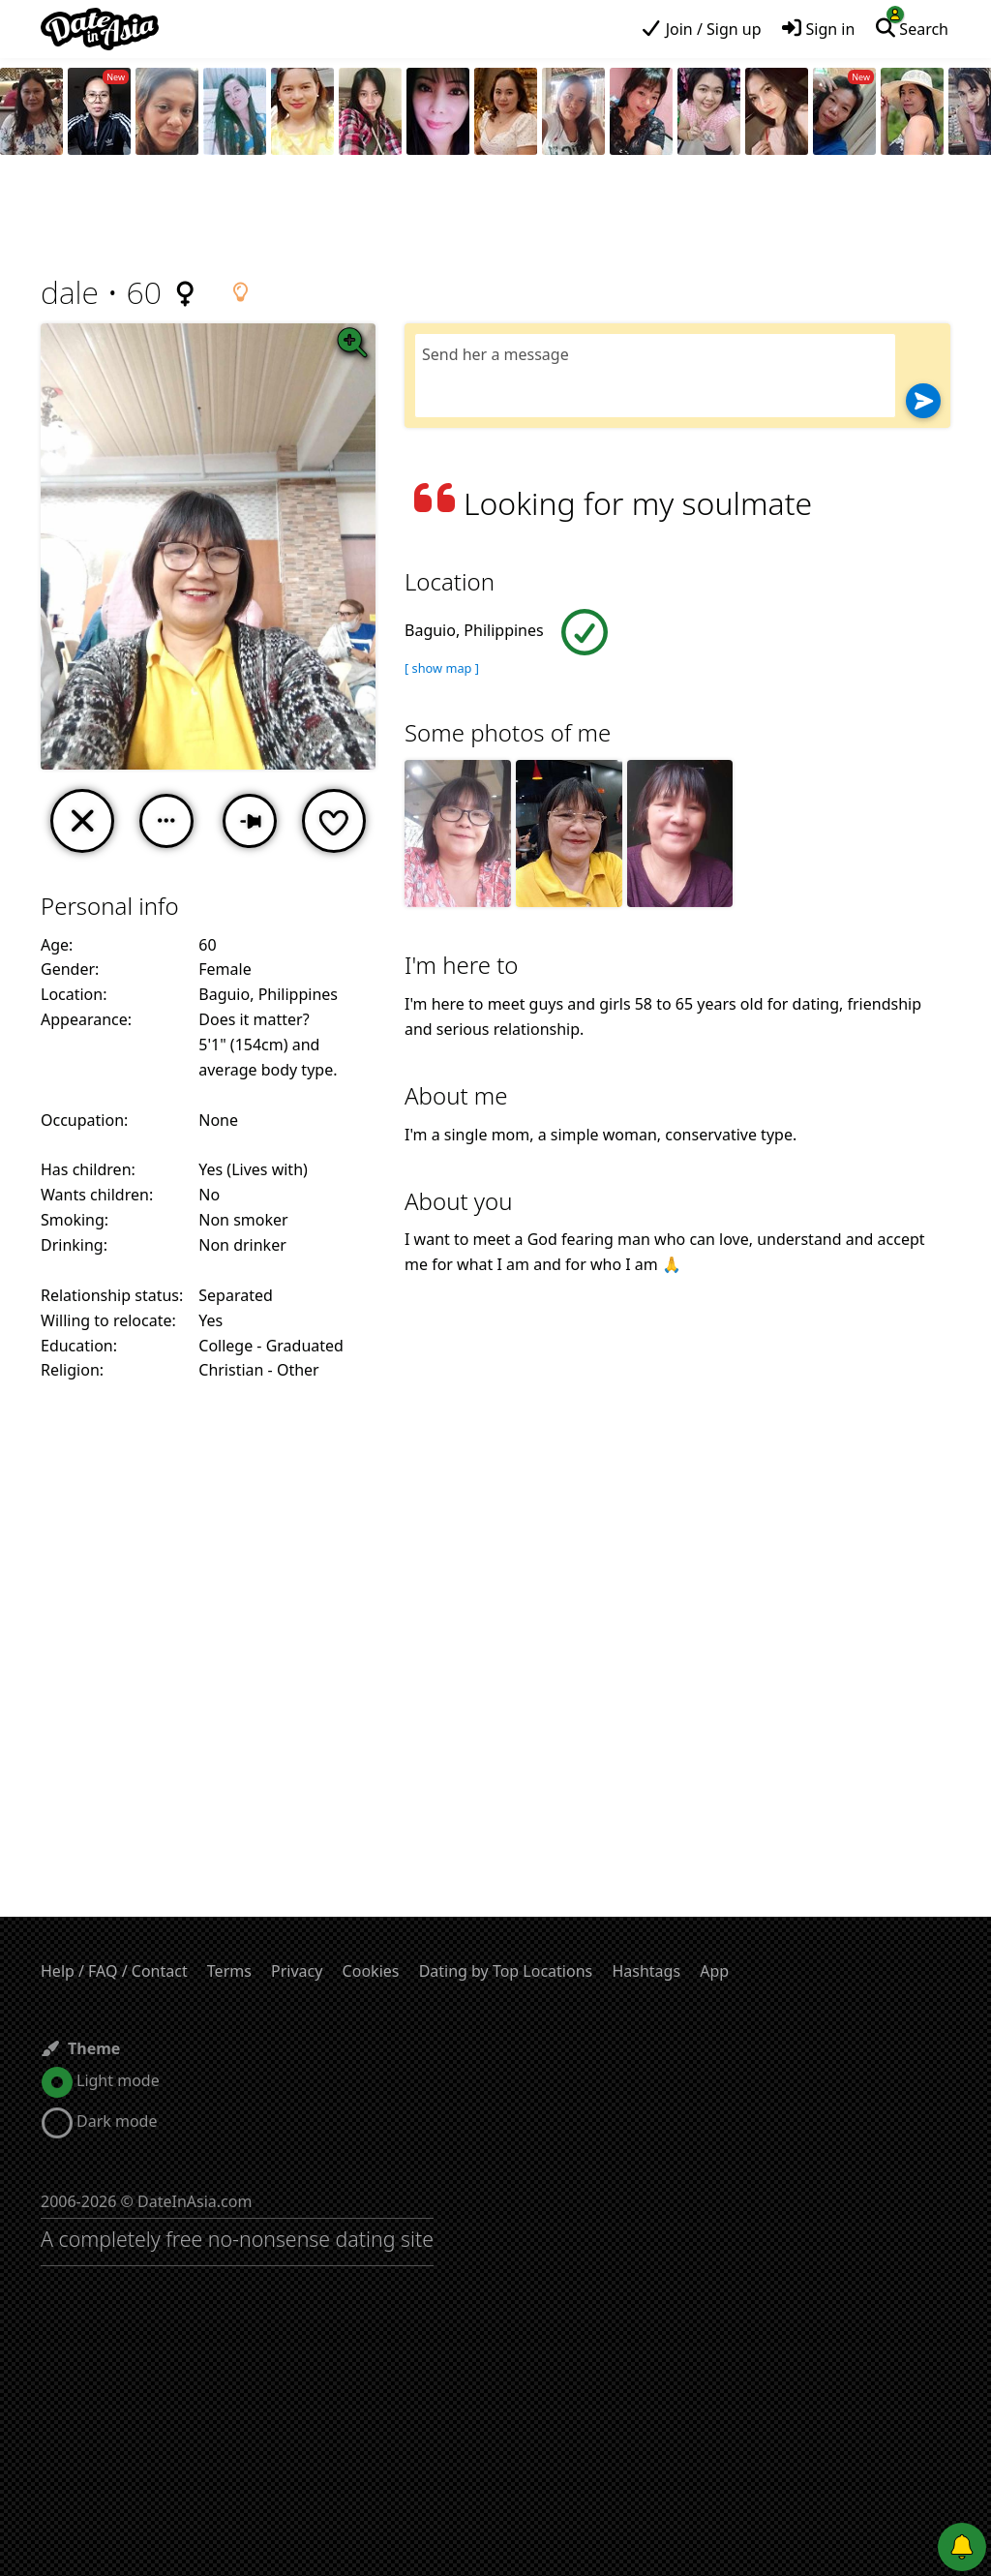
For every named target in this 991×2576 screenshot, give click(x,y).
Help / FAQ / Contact (114, 1971)
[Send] (923, 400)
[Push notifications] (962, 2547)
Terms (229, 1971)
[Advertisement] (495, 217)
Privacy (296, 1971)
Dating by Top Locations (506, 1971)
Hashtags (646, 1971)
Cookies (371, 1971)
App (714, 1971)
